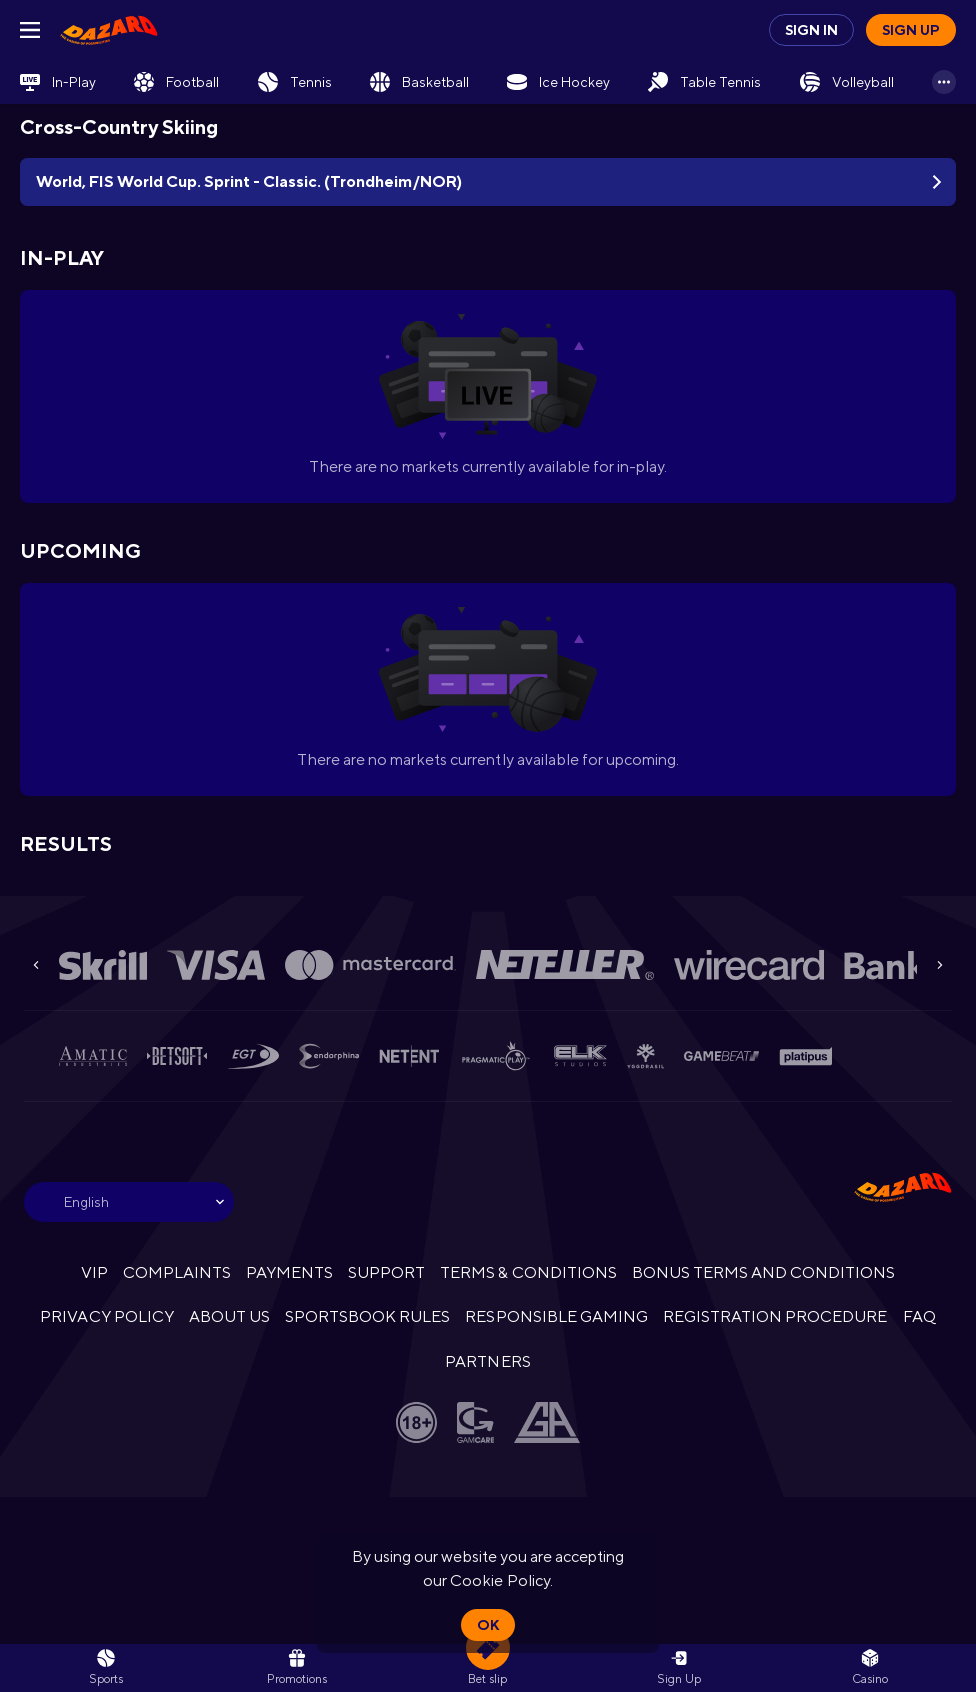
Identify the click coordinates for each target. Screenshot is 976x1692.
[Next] (940, 965)
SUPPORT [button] (386, 1272)
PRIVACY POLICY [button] (106, 1316)
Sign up (911, 30)
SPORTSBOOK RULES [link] (367, 1316)
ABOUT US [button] (229, 1316)
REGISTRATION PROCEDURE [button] (775, 1316)
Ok (488, 1625)
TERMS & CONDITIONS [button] (528, 1272)
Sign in (811, 30)
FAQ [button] (919, 1316)
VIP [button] (94, 1272)
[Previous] (36, 965)
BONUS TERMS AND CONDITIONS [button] (764, 1272)
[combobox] (129, 1202)
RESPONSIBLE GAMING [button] (556, 1316)
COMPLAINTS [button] (177, 1272)
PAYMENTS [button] (289, 1272)
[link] (109, 30)
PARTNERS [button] (487, 1361)
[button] (870, 1668)
